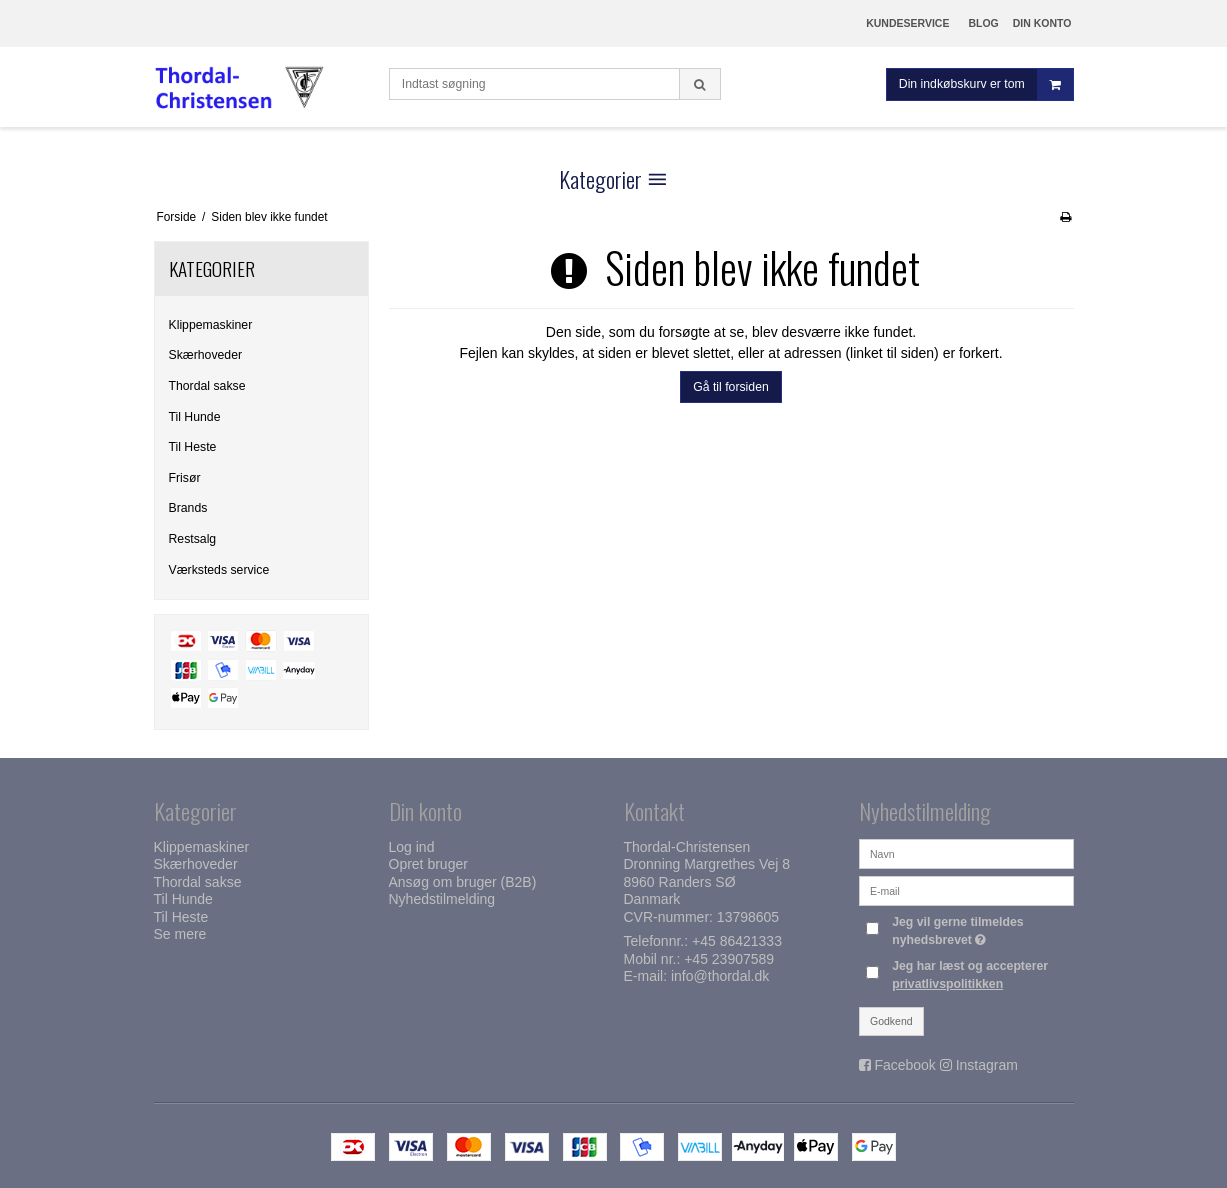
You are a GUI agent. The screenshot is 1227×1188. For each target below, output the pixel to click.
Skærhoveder (206, 355)
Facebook (904, 1065)
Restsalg (193, 539)
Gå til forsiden (731, 387)
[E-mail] (966, 890)
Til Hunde (195, 417)
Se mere (180, 934)
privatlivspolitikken (947, 984)
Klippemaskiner (211, 325)
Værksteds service (219, 570)
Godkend (891, 1021)
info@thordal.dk (720, 976)
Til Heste (193, 447)
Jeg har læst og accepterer (970, 975)
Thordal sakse (207, 386)
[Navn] (966, 853)
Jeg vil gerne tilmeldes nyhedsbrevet (981, 930)
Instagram (987, 1065)
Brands (188, 508)
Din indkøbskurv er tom (986, 84)
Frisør (185, 478)
